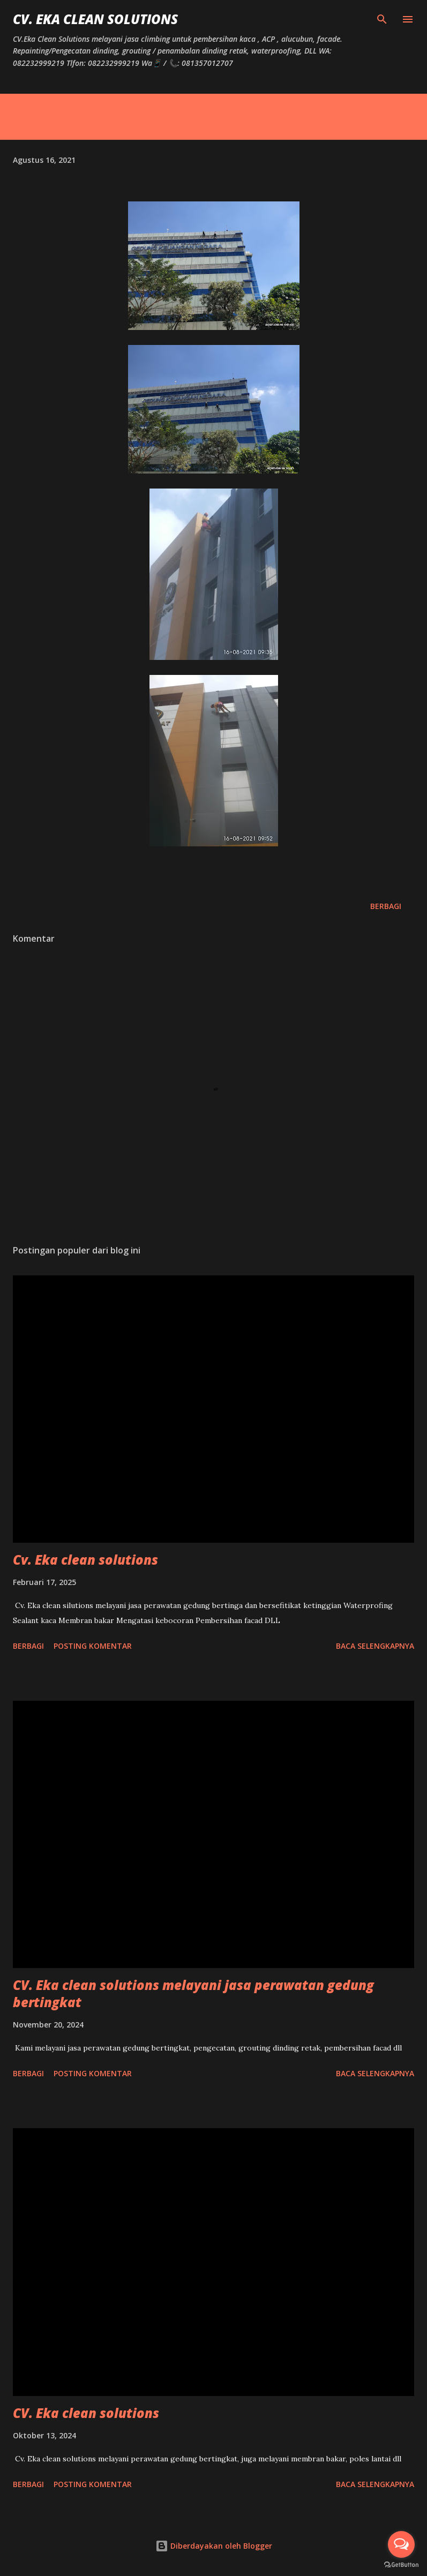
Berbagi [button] (385, 906)
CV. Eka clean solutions (86, 2413)
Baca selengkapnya (375, 1646)
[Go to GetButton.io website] (401, 2565)
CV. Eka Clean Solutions (95, 19)
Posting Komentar (93, 1646)
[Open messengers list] (401, 2544)
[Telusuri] (382, 19)
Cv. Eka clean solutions (85, 1559)
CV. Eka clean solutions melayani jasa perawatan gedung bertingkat (193, 1993)
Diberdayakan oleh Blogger (213, 2546)
